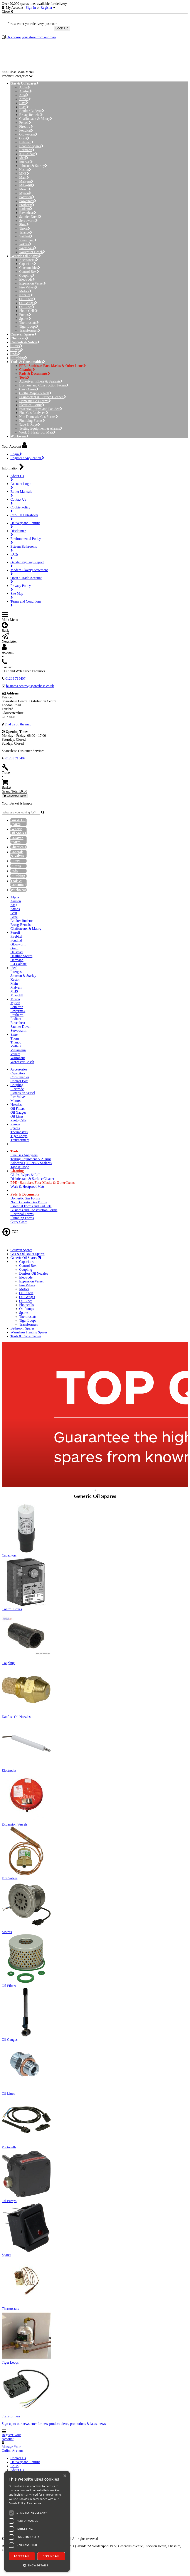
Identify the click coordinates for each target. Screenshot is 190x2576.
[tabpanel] (95, 1414)
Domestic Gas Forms (35, 401)
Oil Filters (27, 299)
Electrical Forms (32, 405)
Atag (23, 95)
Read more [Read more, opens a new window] (34, 2503)
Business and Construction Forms (44, 385)
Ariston (25, 91)
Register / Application (27, 458)
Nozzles (26, 295)
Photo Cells (28, 311)
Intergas (26, 162)
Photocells (26, 1305)
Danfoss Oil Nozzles (33, 1273)
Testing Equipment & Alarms (40, 428)
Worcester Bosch (32, 252)
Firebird (26, 126)
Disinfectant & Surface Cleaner (42, 397)
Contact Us (18, 2458)
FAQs (14, 2466)
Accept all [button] (22, 2556)
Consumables (29, 267)
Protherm (27, 205)
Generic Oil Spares (25, 1258)
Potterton (26, 197)
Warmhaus (27, 248)
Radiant (25, 209)
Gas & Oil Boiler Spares (27, 1254)
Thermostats (29, 322)
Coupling (27, 275)
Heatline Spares (31, 146)
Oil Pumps (26, 1309)
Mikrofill (26, 185)
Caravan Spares (21, 1250)
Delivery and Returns (25, 2462)
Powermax (27, 201)
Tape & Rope (29, 424)
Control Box (29, 271)
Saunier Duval (30, 216)
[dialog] (37, 2521)
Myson (25, 193)
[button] (37, 2565)
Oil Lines (27, 307)
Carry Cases (29, 389)
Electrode (27, 279)
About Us (17, 2470)
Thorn (24, 228)
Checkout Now (14, 795)
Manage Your (13, 2448)
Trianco (25, 232)
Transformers (29, 330)
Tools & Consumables (25, 1336)
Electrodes (9, 1770)
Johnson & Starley (33, 166)
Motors (25, 291)
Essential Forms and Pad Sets (40, 409)
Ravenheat (27, 213)
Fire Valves (28, 287)
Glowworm (28, 134)
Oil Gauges (28, 303)
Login (16, 454)
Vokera (25, 244)
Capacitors (27, 264)
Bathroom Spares (22, 1328)
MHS (24, 173)
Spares (25, 318)
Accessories (28, 260)
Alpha (24, 87)
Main (24, 177)
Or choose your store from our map (31, 37)
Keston (25, 169)
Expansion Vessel (32, 283)
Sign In (31, 7)
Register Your (11, 2437)
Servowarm (28, 220)
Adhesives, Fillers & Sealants (41, 381)
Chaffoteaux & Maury (35, 118)
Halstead (26, 142)
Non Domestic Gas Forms (38, 416)
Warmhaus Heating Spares (28, 1332)
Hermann (27, 150)
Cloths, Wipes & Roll (35, 393)
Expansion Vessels (14, 1824)
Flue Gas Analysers (34, 413)
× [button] (64, 2476)
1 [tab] (95, 1490)
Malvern (26, 181)
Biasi (24, 107)
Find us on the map (18, 724)
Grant (24, 138)
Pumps (25, 315)
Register (46, 7)
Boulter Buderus (31, 111)
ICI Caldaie (28, 154)
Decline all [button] (51, 2556)
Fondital (26, 130)
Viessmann (28, 240)
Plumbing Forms (32, 420)
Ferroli (25, 122)
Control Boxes (12, 1609)
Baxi (23, 103)
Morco (25, 189)
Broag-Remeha (31, 115)
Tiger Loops (29, 326)
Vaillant (25, 236)
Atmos (25, 99)
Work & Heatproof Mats (37, 432)
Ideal (24, 158)
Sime (24, 224)
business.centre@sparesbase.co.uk (30, 686)
